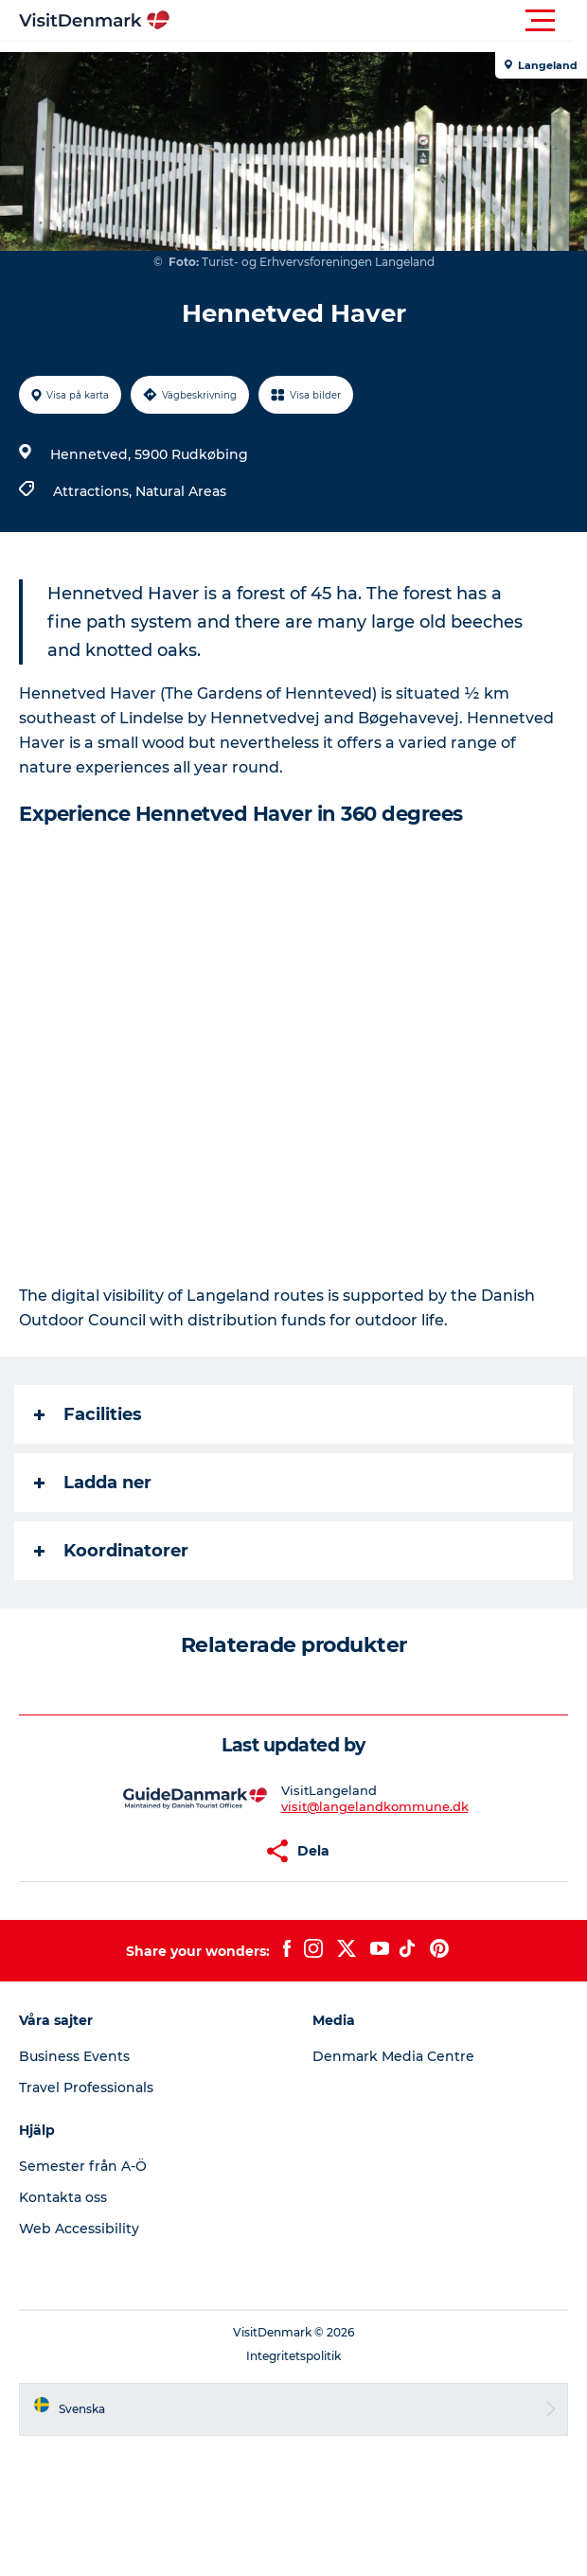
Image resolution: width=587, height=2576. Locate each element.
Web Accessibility (79, 2228)
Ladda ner (92, 1482)
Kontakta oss (63, 2197)
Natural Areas (180, 491)
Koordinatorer (111, 1550)
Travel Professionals (86, 2087)
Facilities (88, 1414)
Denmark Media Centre (393, 2056)
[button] (378, 20)
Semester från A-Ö (83, 2166)
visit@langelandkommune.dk (375, 1806)
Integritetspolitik (293, 2356)
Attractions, (94, 491)
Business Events (74, 2056)
